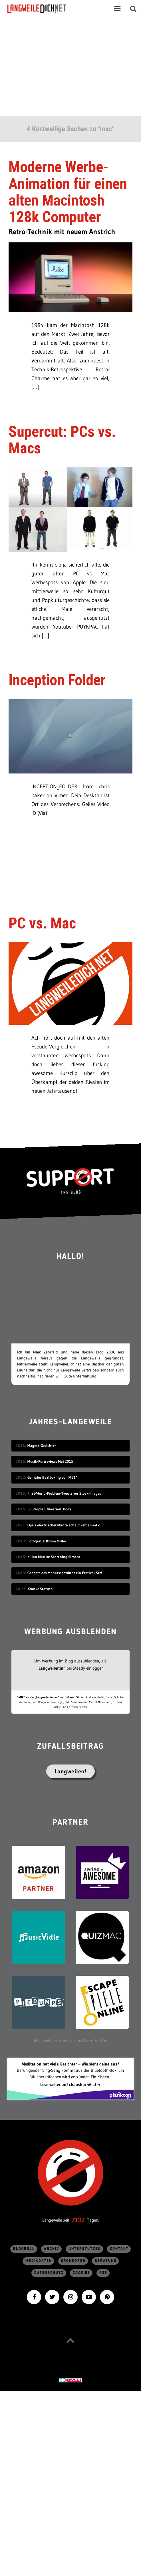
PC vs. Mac (42, 923)
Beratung (105, 2261)
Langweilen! (70, 1771)
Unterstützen (85, 2249)
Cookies (81, 2273)
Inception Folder (57, 680)
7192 (78, 2220)
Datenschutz (49, 2273)
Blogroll (24, 2249)
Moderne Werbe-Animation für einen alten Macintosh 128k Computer (68, 192)
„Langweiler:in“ (51, 1668)
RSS (103, 2273)
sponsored (73, 2261)
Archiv (51, 2249)
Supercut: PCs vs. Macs (62, 440)
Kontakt (119, 2249)
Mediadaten (38, 2261)
